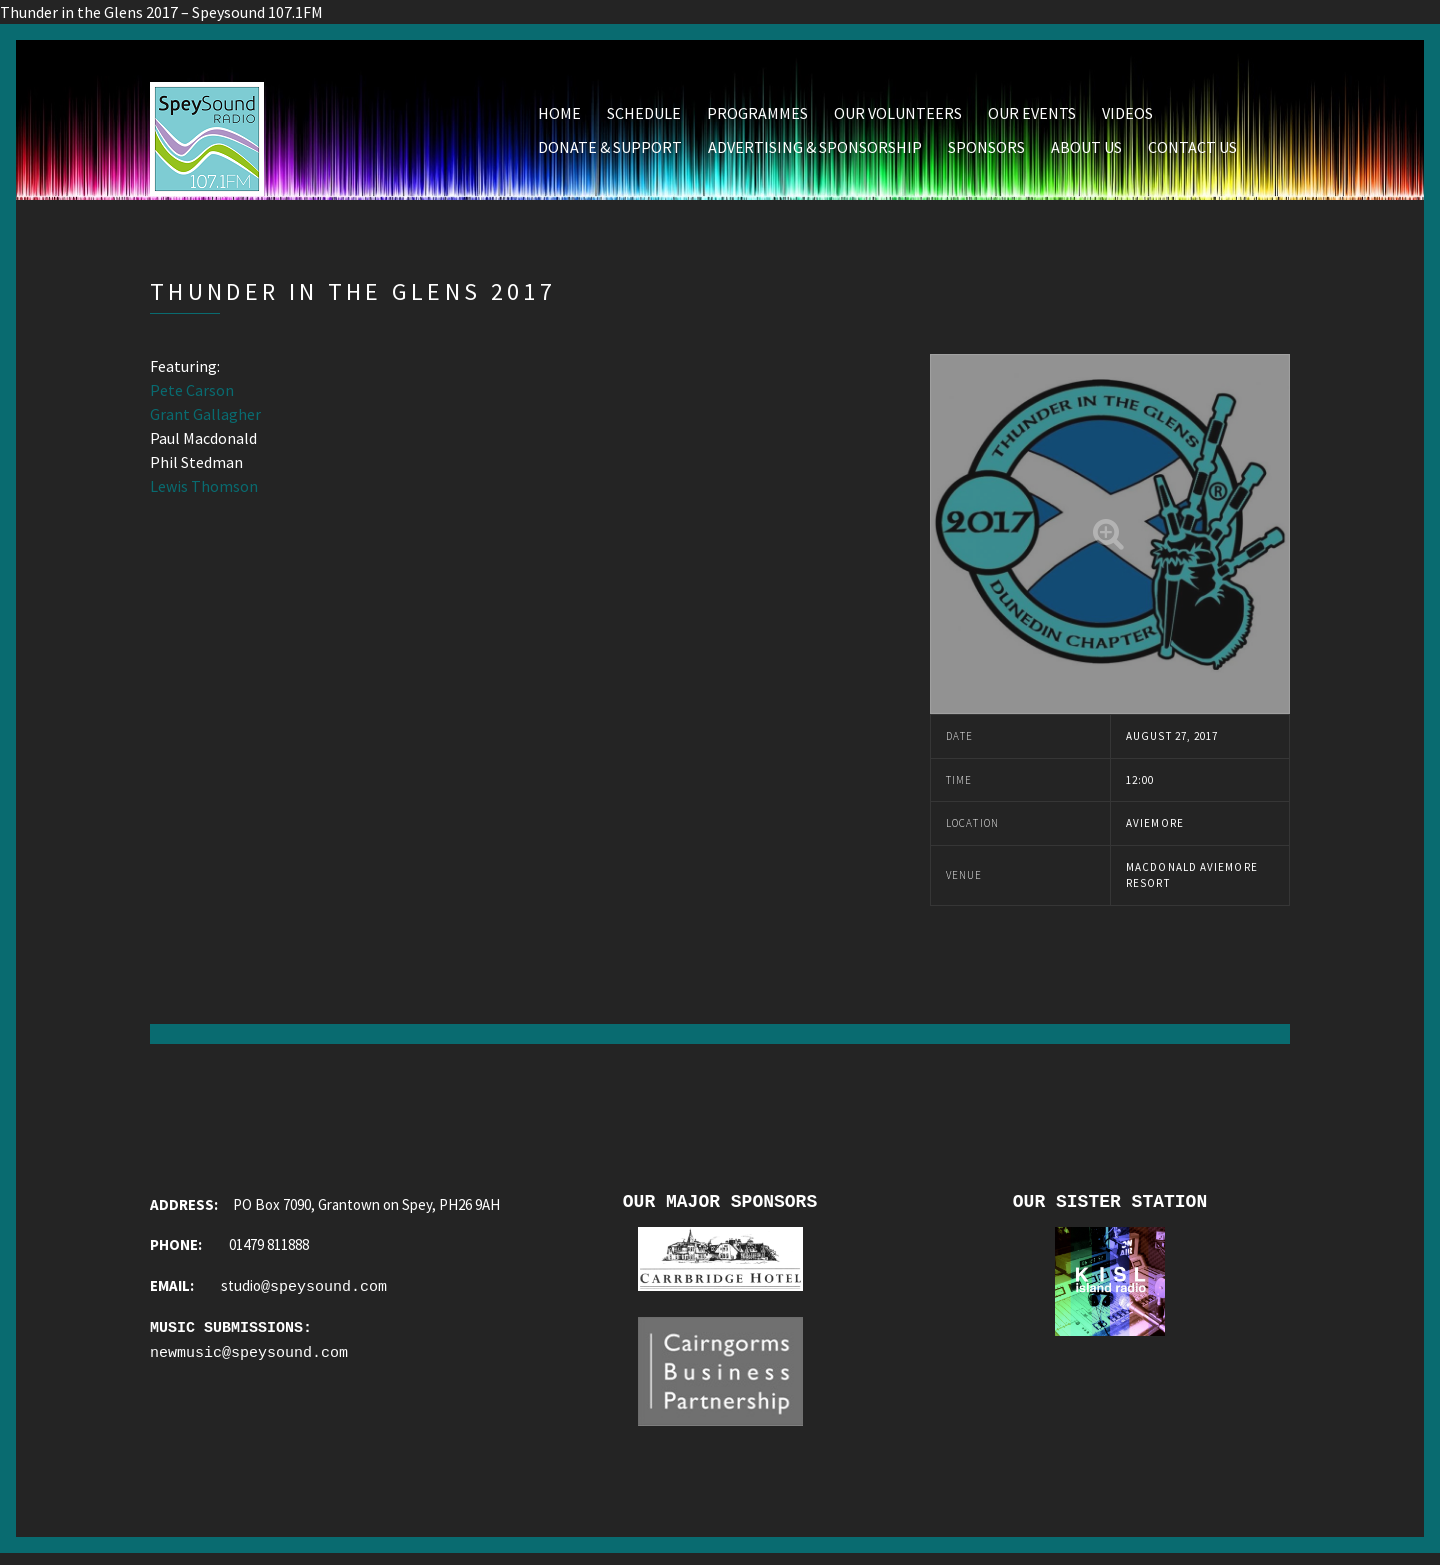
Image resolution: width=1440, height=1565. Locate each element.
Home (559, 117)
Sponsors (986, 151)
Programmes (757, 117)
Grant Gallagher (205, 418)
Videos (1127, 117)
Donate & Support (610, 151)
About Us (1086, 151)
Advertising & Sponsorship (815, 151)
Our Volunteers (898, 117)
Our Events (1032, 117)
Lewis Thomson (204, 490)
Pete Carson (192, 394)
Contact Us (1192, 151)
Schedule (644, 117)
